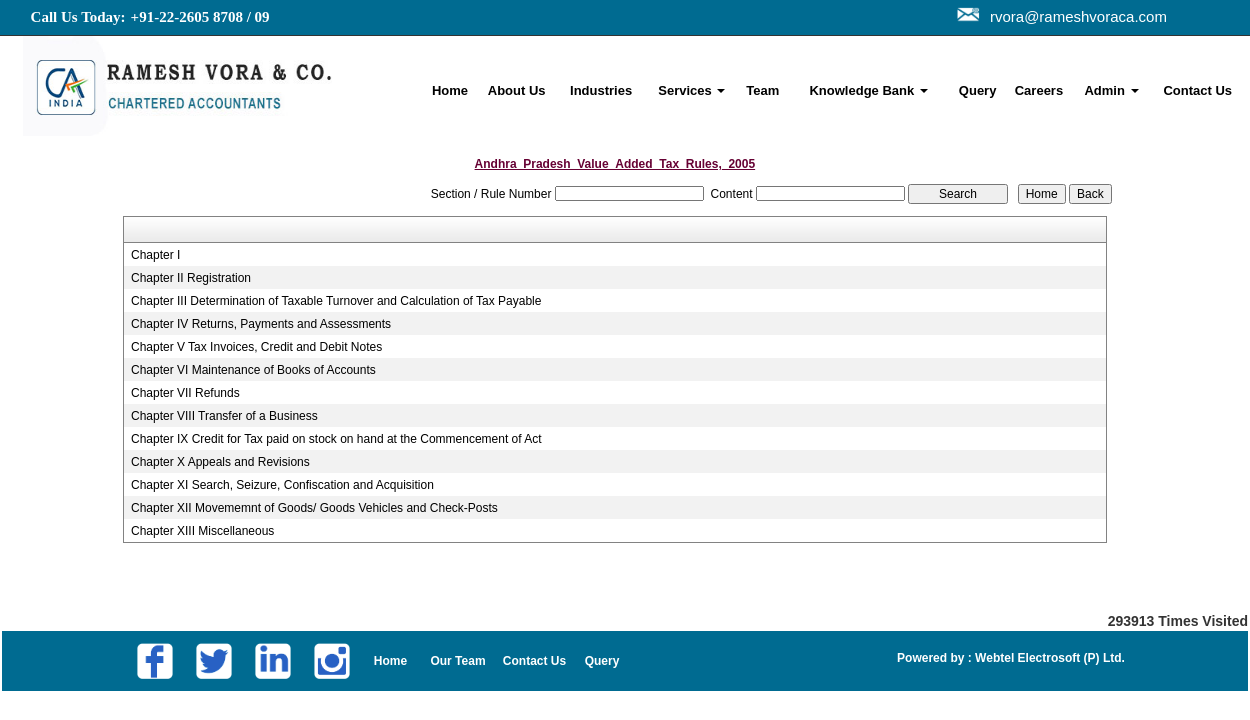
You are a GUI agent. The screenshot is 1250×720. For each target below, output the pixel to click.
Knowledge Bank (868, 90)
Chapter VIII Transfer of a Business (224, 416)
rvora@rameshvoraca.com (1074, 16)
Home (450, 90)
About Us (517, 90)
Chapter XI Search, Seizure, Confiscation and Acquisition (282, 485)
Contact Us (1197, 90)
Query (978, 90)
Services (691, 90)
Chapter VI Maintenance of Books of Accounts (253, 370)
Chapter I (155, 255)
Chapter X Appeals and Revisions (220, 462)
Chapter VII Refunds (185, 393)
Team (762, 90)
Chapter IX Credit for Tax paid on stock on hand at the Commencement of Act (336, 439)
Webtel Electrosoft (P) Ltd (1047, 658)
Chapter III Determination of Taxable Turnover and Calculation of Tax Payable (336, 301)
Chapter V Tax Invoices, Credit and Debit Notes (256, 347)
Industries (601, 90)
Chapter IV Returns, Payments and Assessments (261, 324)
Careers (1039, 90)
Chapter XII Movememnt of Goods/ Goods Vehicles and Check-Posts (314, 508)
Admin (1111, 90)
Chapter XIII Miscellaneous (202, 531)
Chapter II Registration (191, 278)
